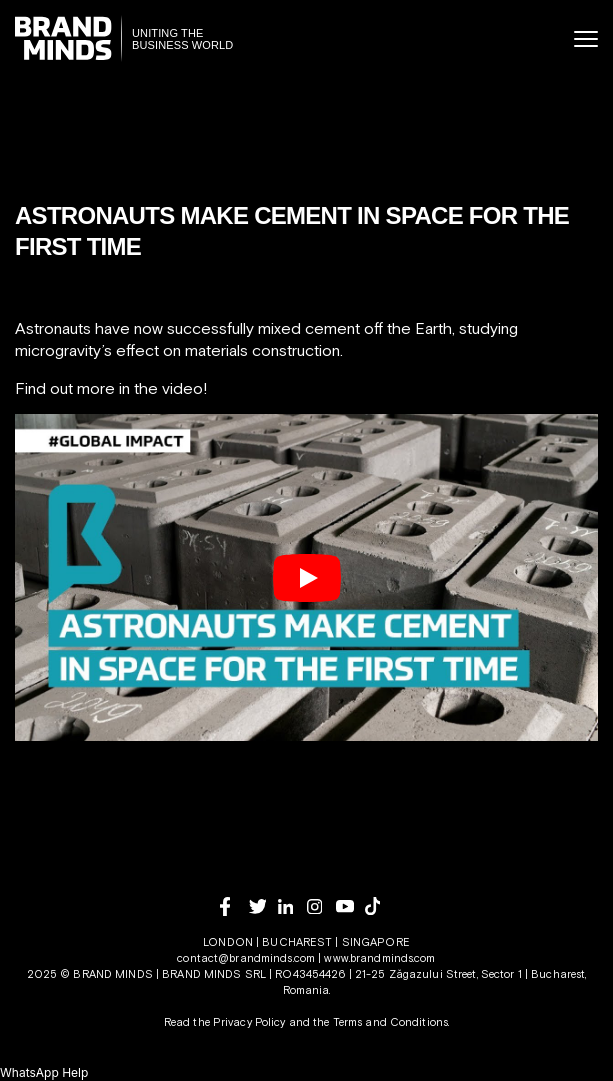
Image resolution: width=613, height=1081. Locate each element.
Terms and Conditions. (391, 1022)
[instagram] (321, 906)
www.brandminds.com (379, 958)
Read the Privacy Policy (225, 1022)
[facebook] (234, 906)
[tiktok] (379, 906)
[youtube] (350, 906)
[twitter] (263, 906)
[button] (44, 1072)
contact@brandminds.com (247, 958)
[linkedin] (292, 906)
